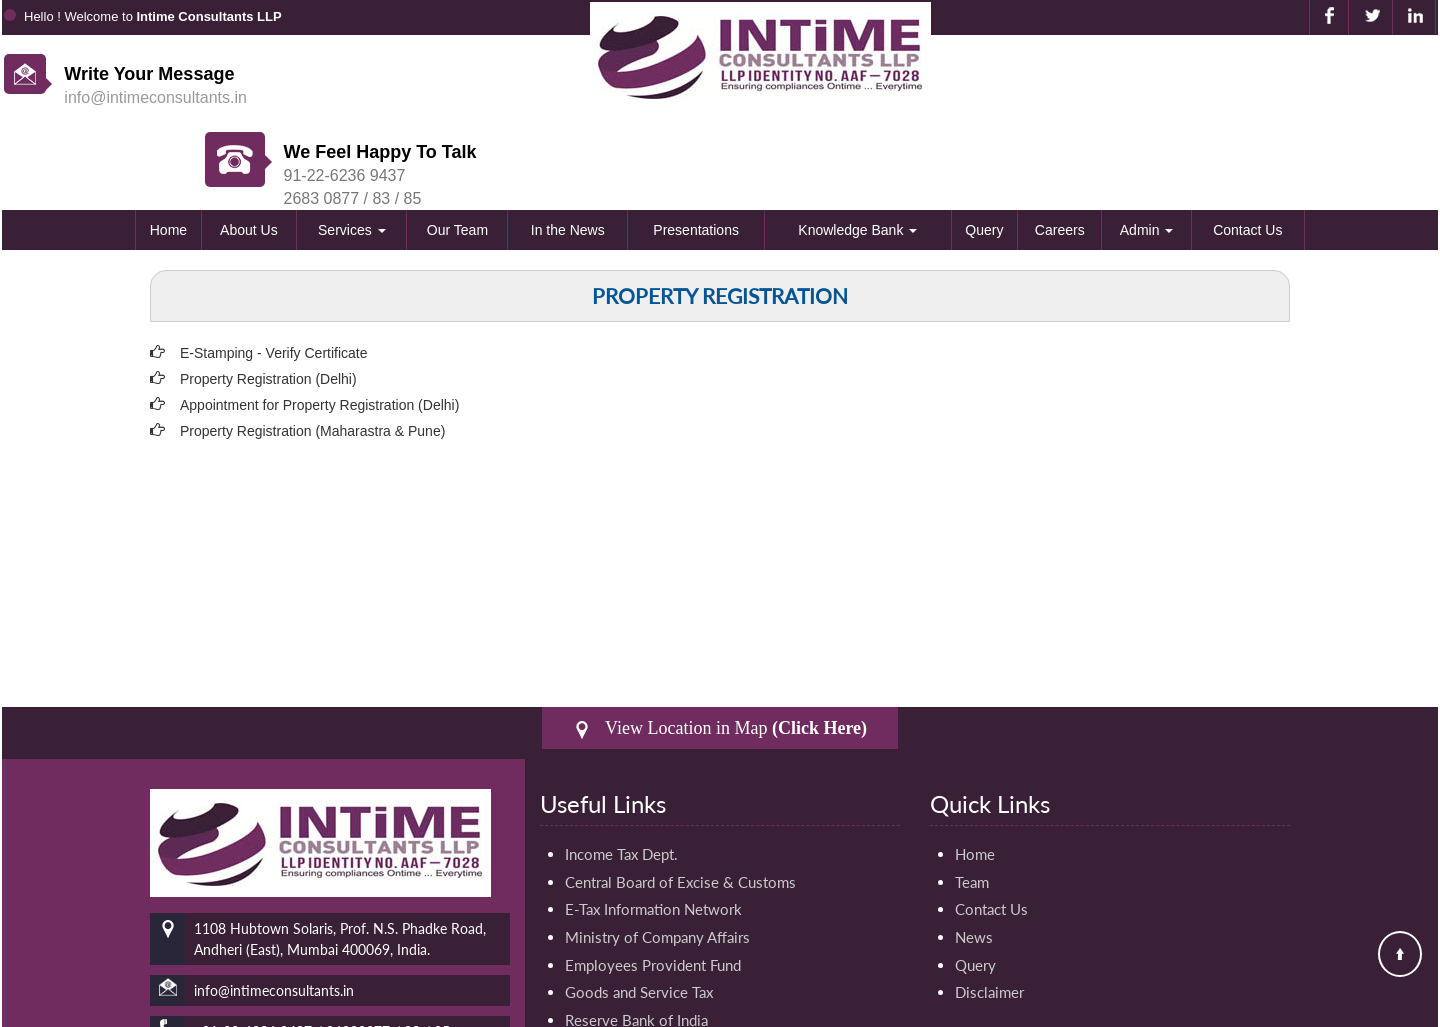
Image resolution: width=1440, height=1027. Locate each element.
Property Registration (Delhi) (268, 301)
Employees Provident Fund (653, 888)
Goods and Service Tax (639, 916)
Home (168, 152)
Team (972, 804)
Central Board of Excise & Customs (680, 804)
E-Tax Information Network (653, 832)
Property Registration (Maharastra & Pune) (312, 353)
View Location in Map (720, 650)
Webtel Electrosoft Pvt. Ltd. (1363, 1007)
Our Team (457, 152)
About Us (249, 152)
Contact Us (1247, 152)
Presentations (696, 152)
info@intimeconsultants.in (155, 97)
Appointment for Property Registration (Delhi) (319, 327)
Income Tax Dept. (621, 776)
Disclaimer (989, 916)
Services (352, 152)
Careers (1060, 152)
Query (984, 152)
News (974, 860)
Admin (1147, 152)
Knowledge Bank (857, 152)
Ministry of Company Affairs (657, 860)
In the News (568, 152)
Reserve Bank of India (636, 944)
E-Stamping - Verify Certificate (274, 275)
